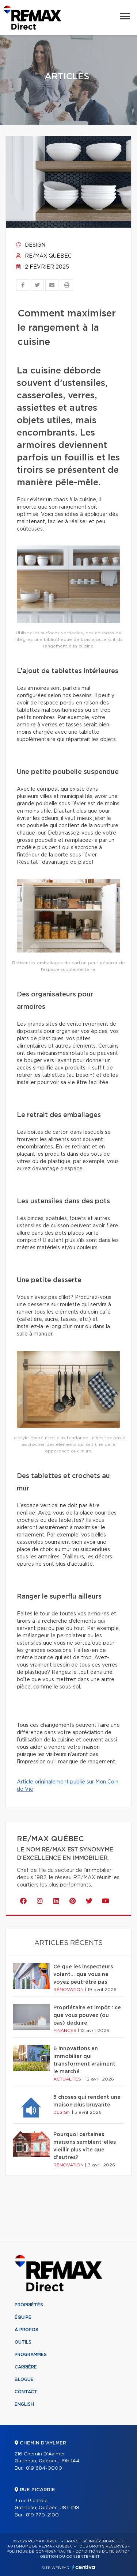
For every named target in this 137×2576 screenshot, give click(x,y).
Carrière (26, 2367)
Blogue (24, 2379)
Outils (23, 2342)
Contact (26, 2392)
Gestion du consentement (70, 2556)
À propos (26, 2330)
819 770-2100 (42, 2515)
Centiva (83, 2567)
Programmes (31, 2354)
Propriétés (29, 2305)
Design (30, 245)
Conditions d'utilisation (102, 2551)
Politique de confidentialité (39, 2551)
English (24, 2404)
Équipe (23, 2317)
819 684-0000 (44, 2468)
